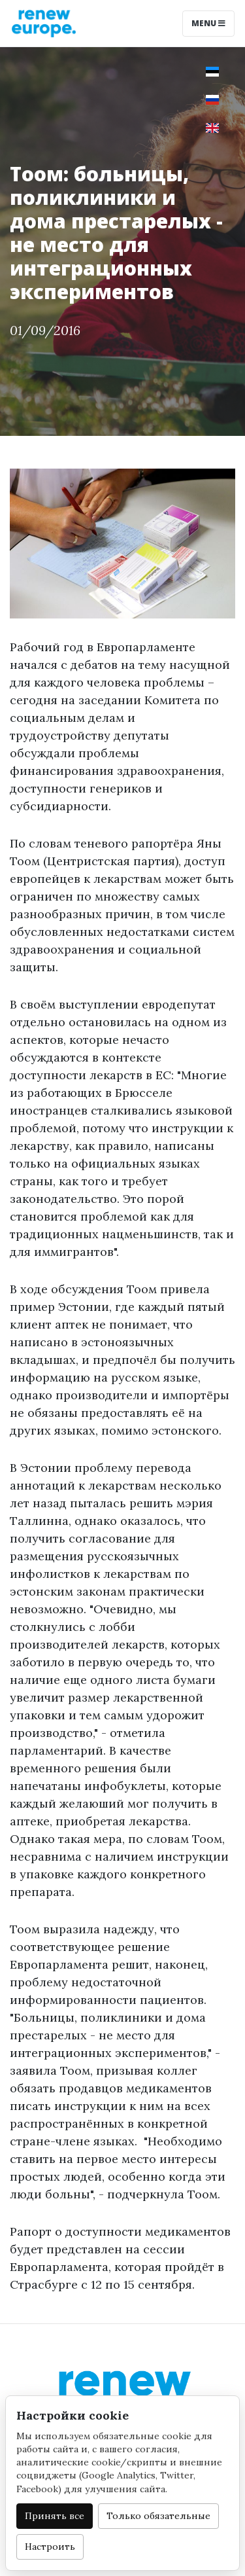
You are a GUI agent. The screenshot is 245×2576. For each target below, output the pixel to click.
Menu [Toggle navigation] (208, 23)
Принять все (54, 2516)
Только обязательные (158, 2516)
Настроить (50, 2546)
